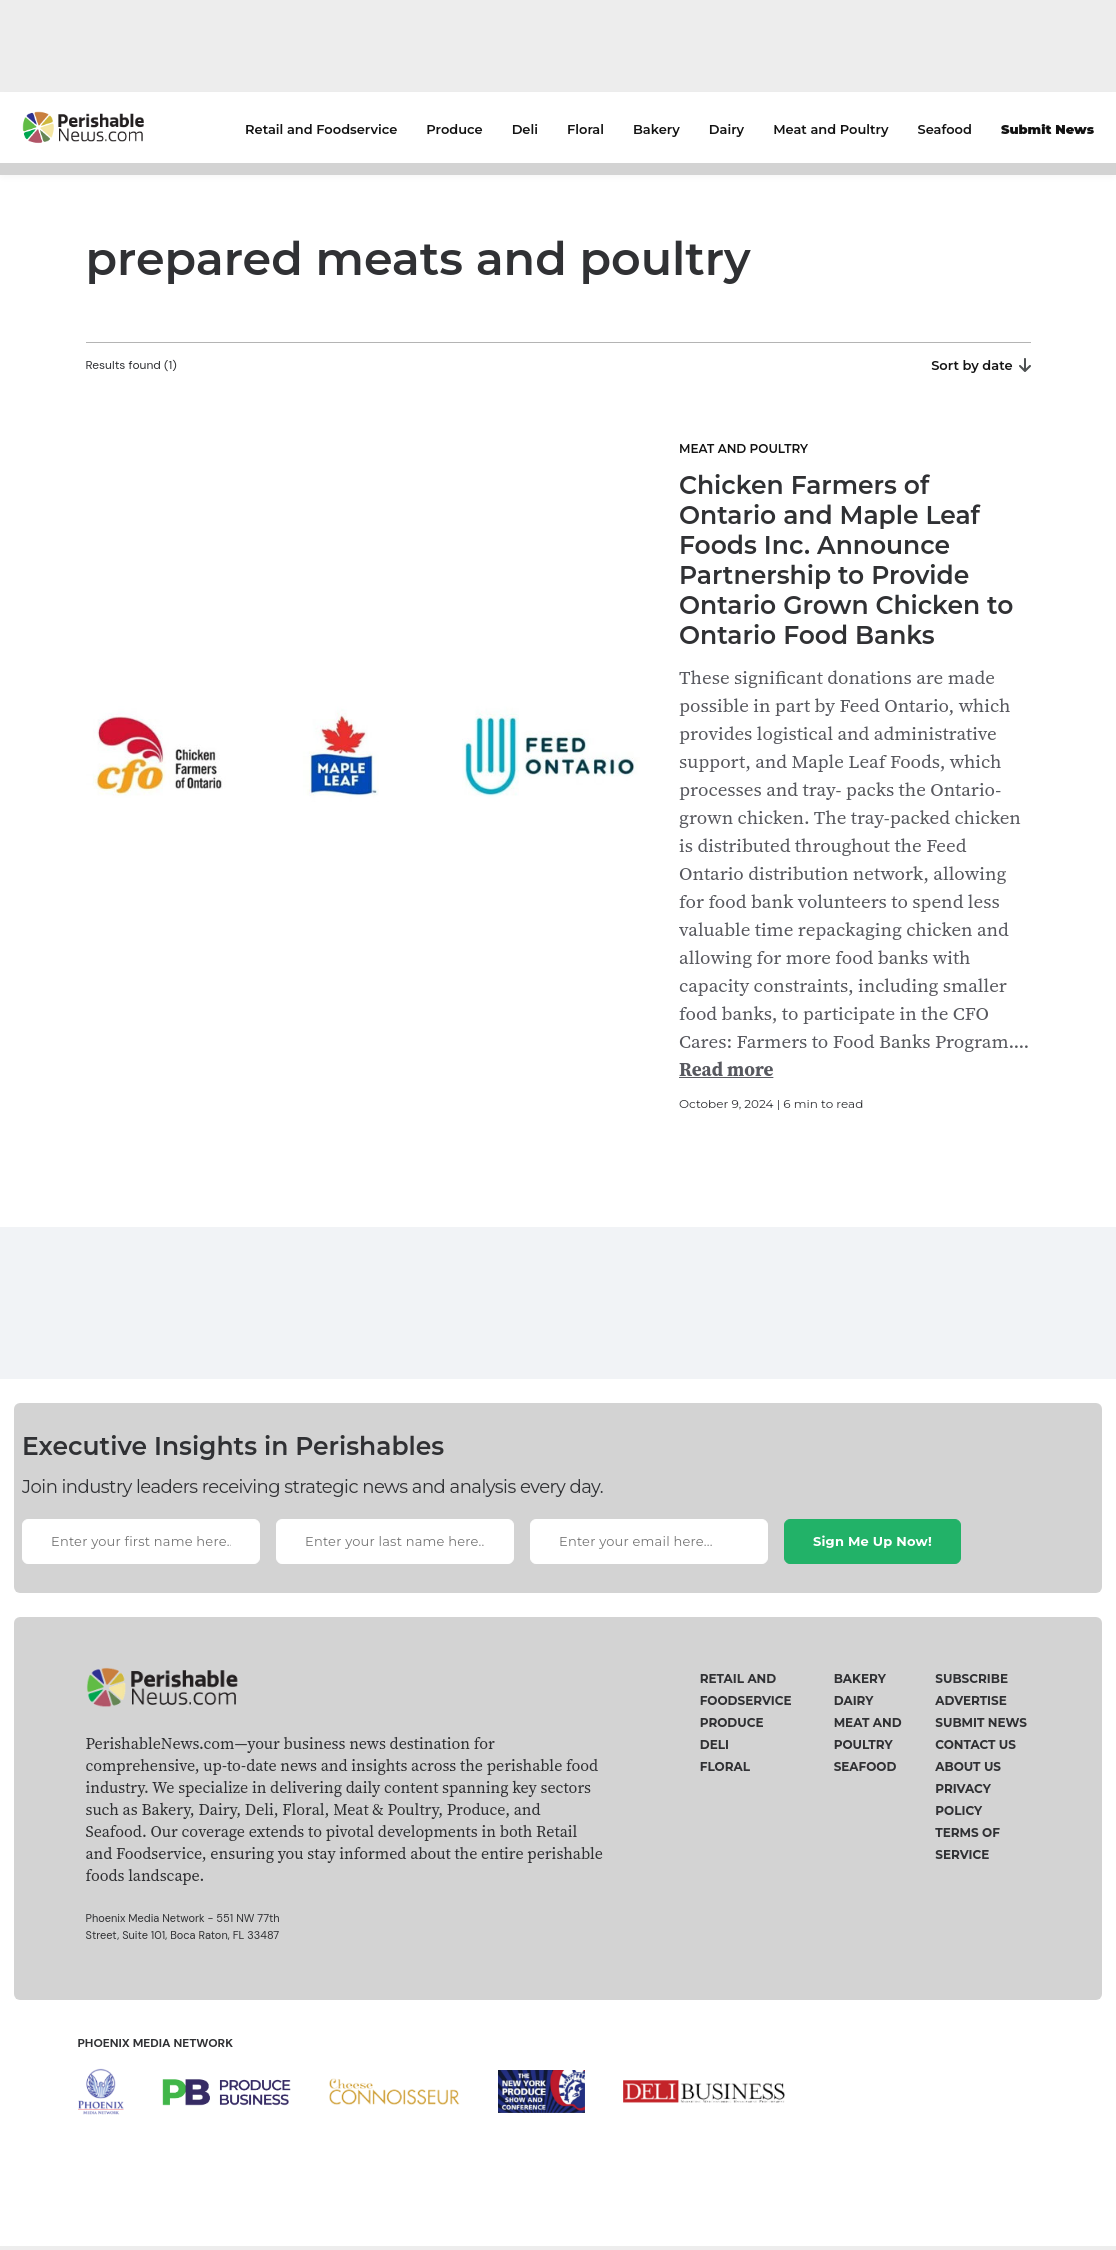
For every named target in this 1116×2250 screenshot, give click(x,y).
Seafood (945, 129)
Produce (454, 129)
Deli (525, 129)
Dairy (726, 129)
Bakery (656, 129)
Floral (585, 129)
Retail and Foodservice (321, 129)
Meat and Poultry (830, 129)
